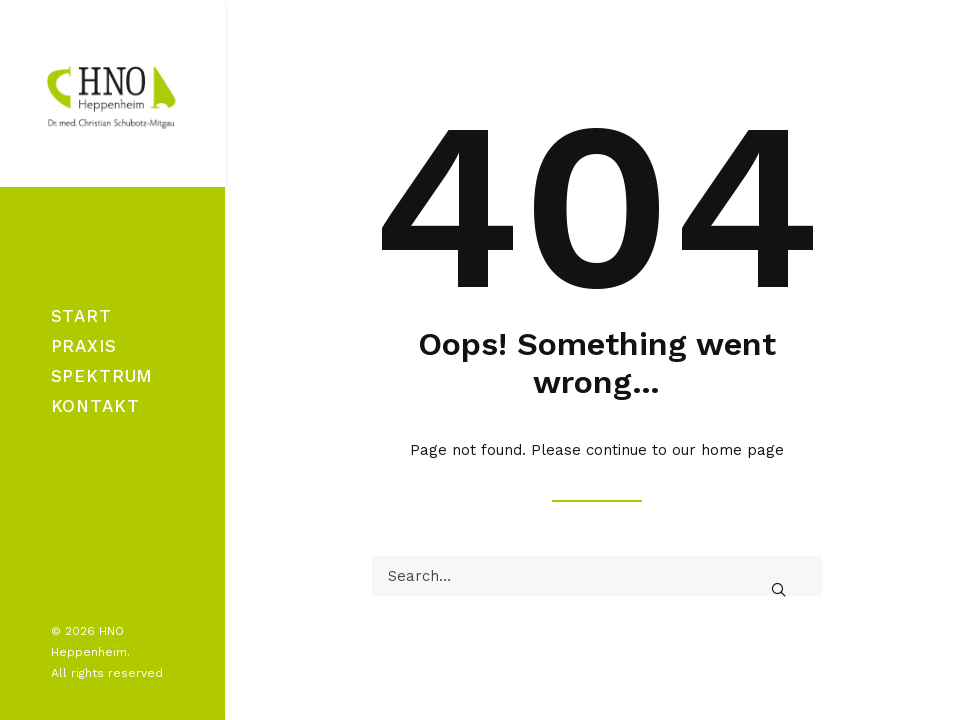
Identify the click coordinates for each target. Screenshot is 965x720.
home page (742, 450)
